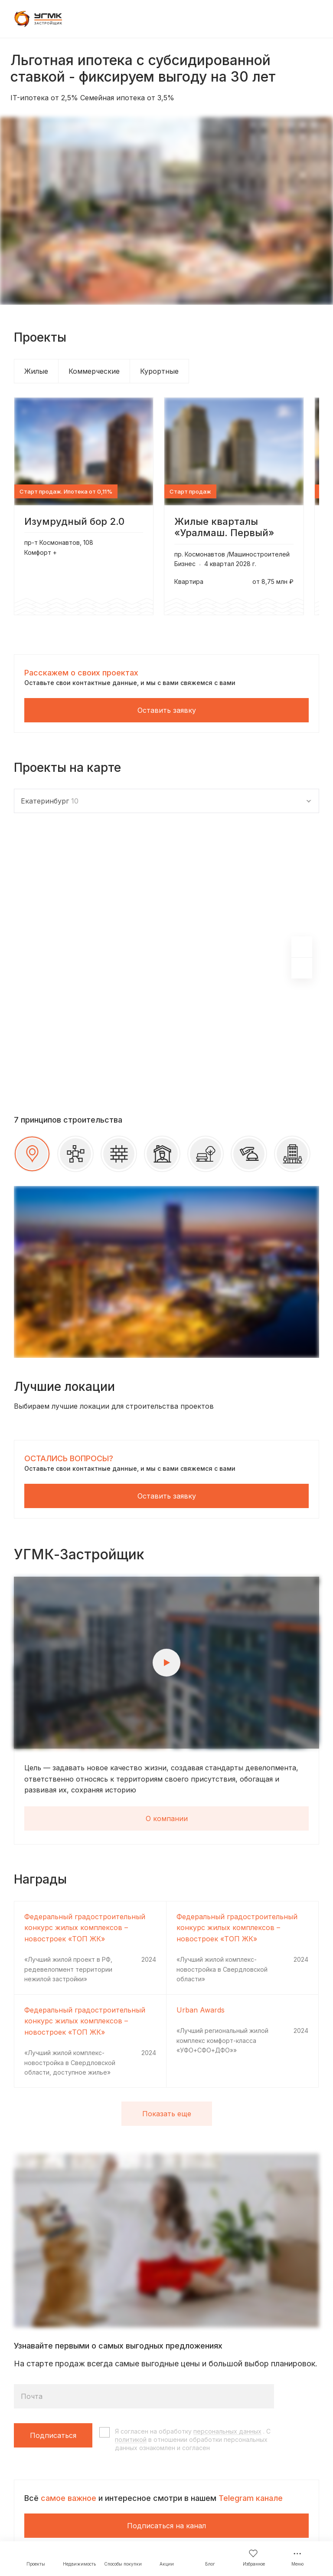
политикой (131, 2439)
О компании (167, 1818)
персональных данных (227, 2431)
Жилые (36, 371)
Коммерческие (94, 371)
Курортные (159, 371)
